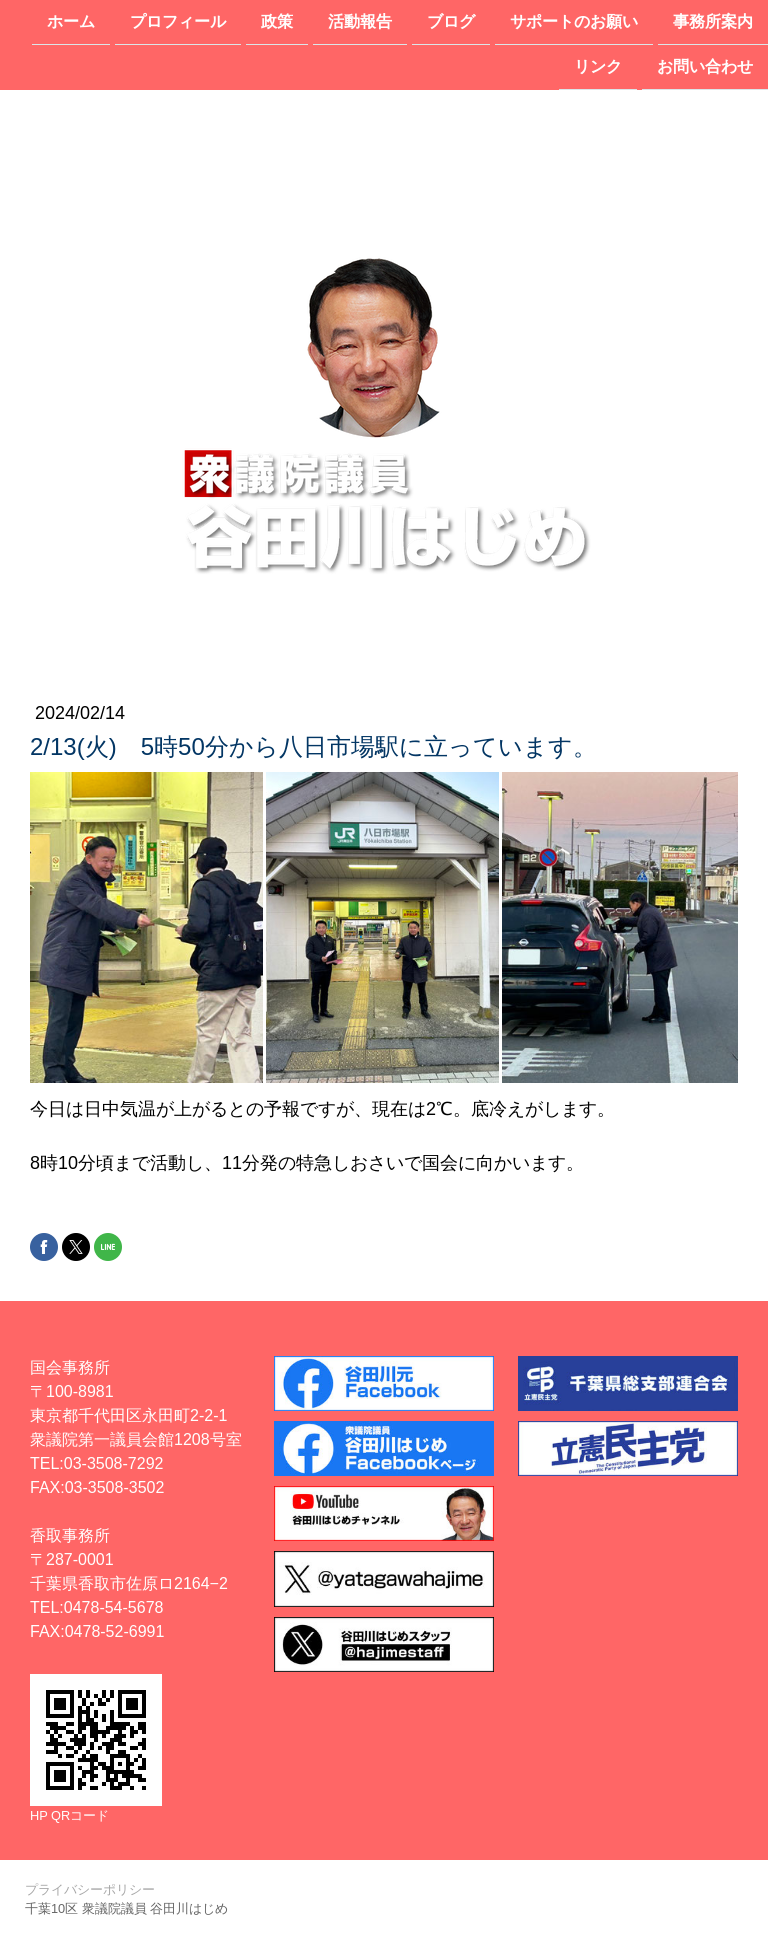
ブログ (451, 21)
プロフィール (178, 21)
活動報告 (360, 21)
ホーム (71, 21)
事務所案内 (713, 21)
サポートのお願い (574, 21)
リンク (598, 68)
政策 (277, 21)
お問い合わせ (705, 68)
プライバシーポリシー (90, 1889)
